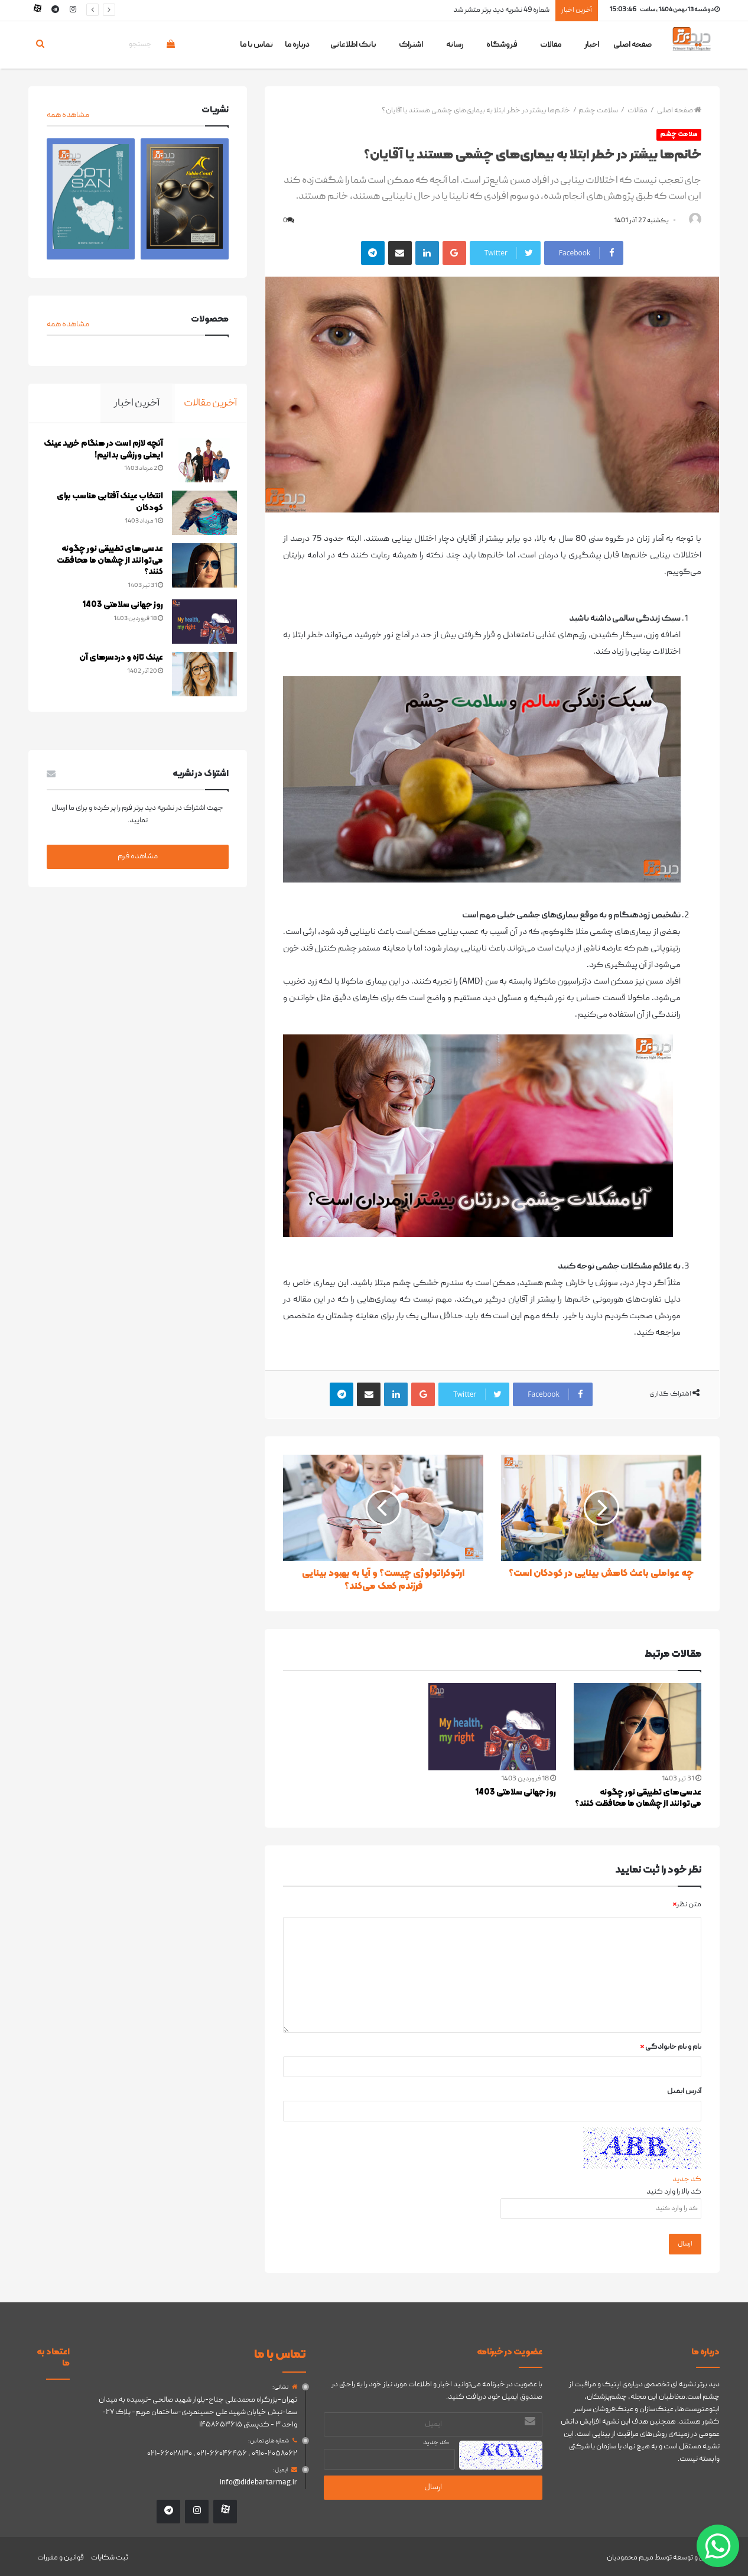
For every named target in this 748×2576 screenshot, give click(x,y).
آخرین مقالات (210, 403)
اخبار (591, 45)
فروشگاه (501, 45)
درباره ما (297, 45)
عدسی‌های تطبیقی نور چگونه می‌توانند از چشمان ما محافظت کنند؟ (638, 1799)
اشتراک (411, 45)
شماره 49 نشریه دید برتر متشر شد (501, 10)
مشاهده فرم (138, 862)
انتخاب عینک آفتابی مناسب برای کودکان (101, 505)
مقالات (550, 45)
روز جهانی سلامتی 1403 (516, 1793)
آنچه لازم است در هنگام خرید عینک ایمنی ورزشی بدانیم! (104, 452)
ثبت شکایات (109, 2554)
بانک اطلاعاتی (353, 45)
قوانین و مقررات (60, 2554)
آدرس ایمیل (684, 2092)
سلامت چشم (598, 110)
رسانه (454, 45)
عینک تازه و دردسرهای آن (113, 660)
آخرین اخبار (136, 403)
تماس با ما (256, 45)
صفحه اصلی (632, 45)
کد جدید (686, 2180)
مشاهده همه (68, 115)
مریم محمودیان (630, 2554)
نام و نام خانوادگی (670, 2047)
